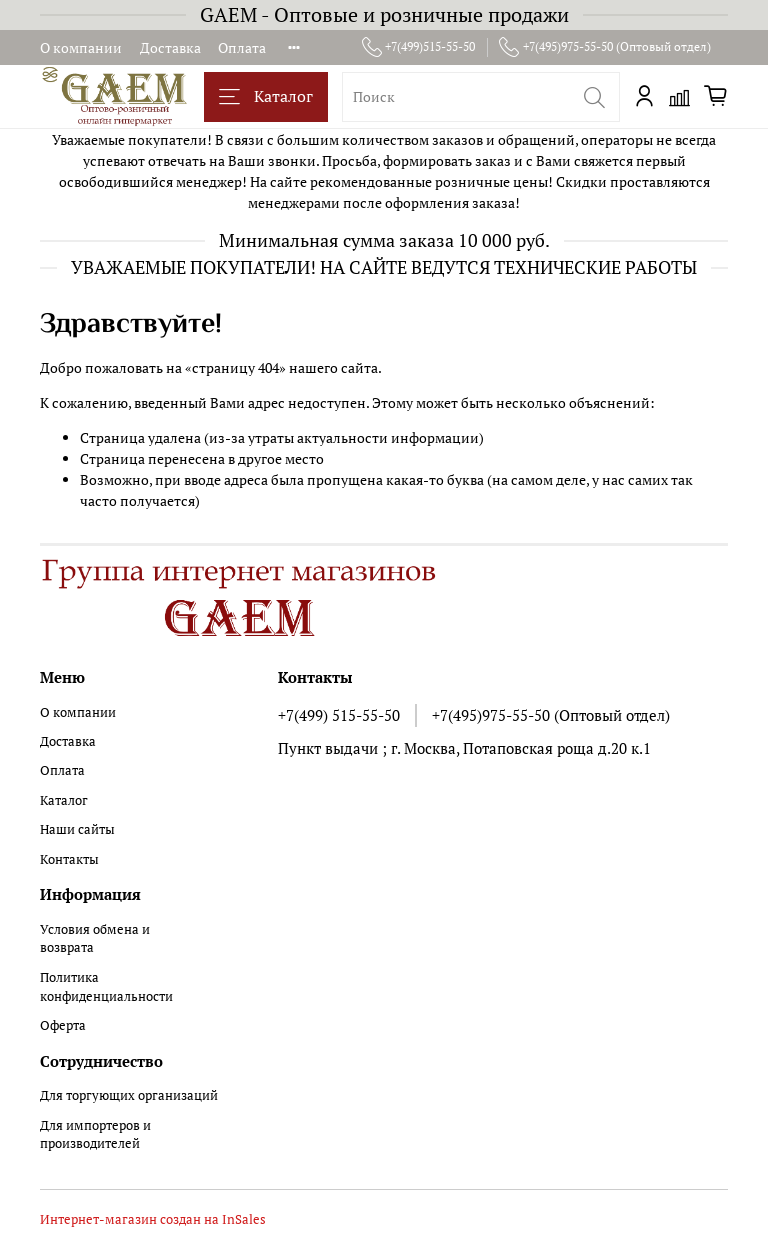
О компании (81, 47)
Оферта (63, 1025)
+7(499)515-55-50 (419, 47)
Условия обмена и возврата (95, 939)
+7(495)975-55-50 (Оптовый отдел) (605, 47)
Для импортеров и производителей (95, 1135)
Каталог (266, 96)
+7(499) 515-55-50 (339, 715)
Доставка (170, 47)
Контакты (69, 859)
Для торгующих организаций (129, 1095)
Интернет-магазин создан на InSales (153, 1219)
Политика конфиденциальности (106, 987)
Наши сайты (77, 829)
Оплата (242, 47)
